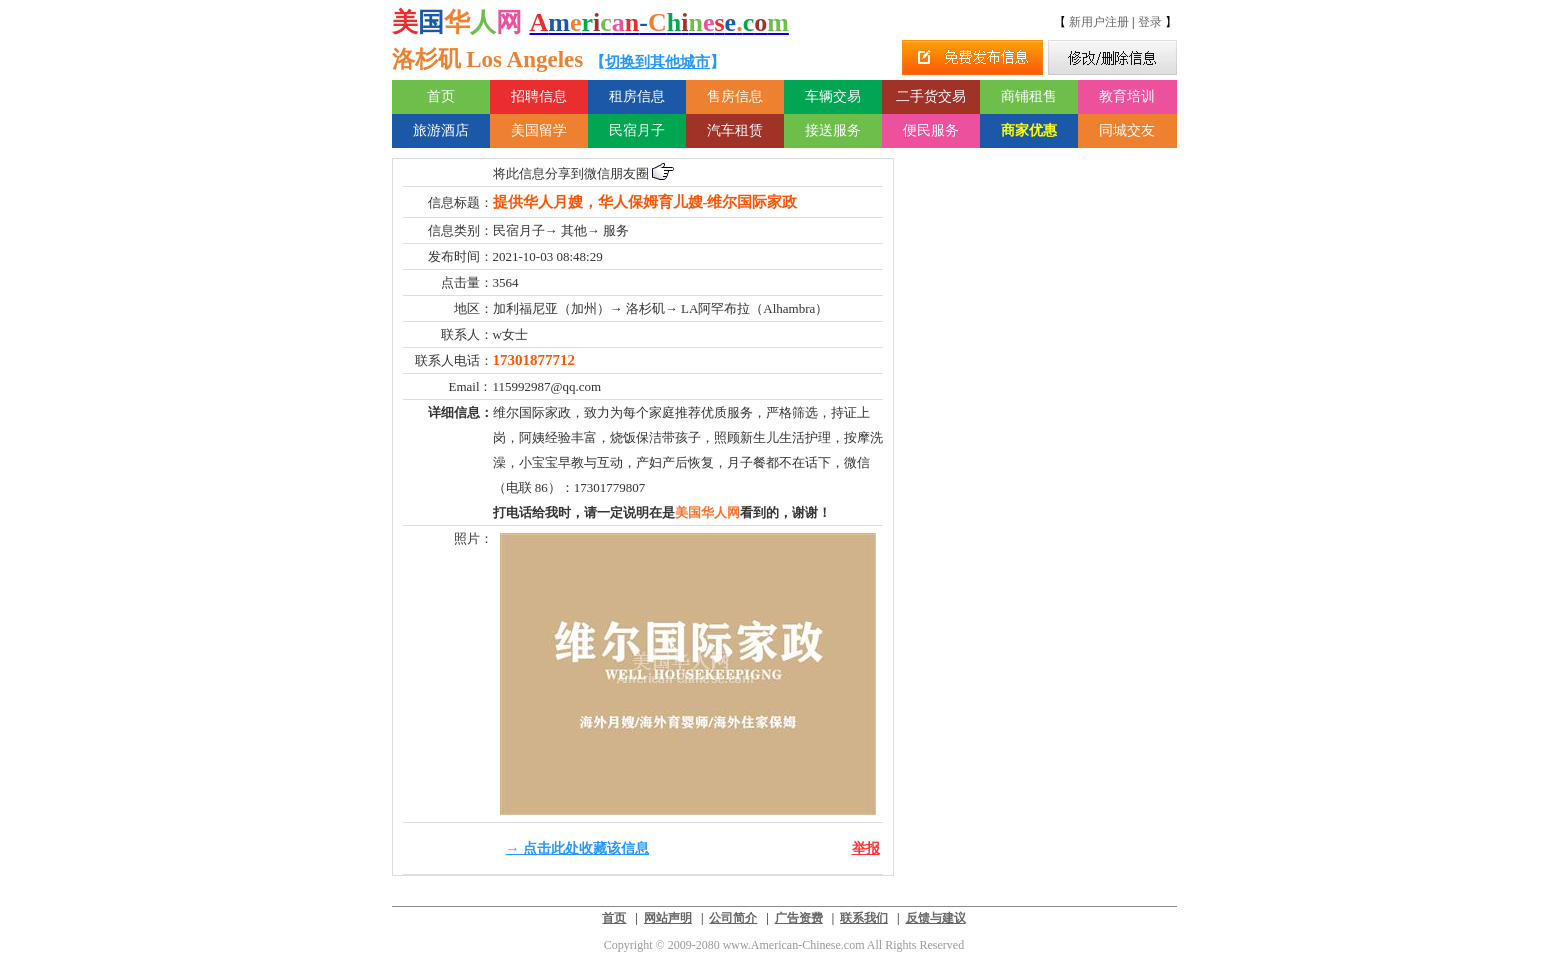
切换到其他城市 (657, 62)
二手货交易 (931, 96)
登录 (1150, 22)
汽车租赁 (735, 130)
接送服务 (833, 130)
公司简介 (733, 918)
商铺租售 (1029, 96)
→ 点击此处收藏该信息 (578, 848)
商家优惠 (1029, 130)
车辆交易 (833, 96)
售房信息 (735, 96)
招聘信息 (539, 96)
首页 (441, 96)
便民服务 (931, 130)
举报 (866, 848)
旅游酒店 (441, 130)
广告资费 (799, 918)
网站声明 (668, 918)
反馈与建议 (936, 918)
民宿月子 (637, 130)
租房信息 (637, 96)
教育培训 (1127, 96)
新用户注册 (1099, 22)
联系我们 (864, 918)
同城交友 (1127, 130)
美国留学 (539, 130)
